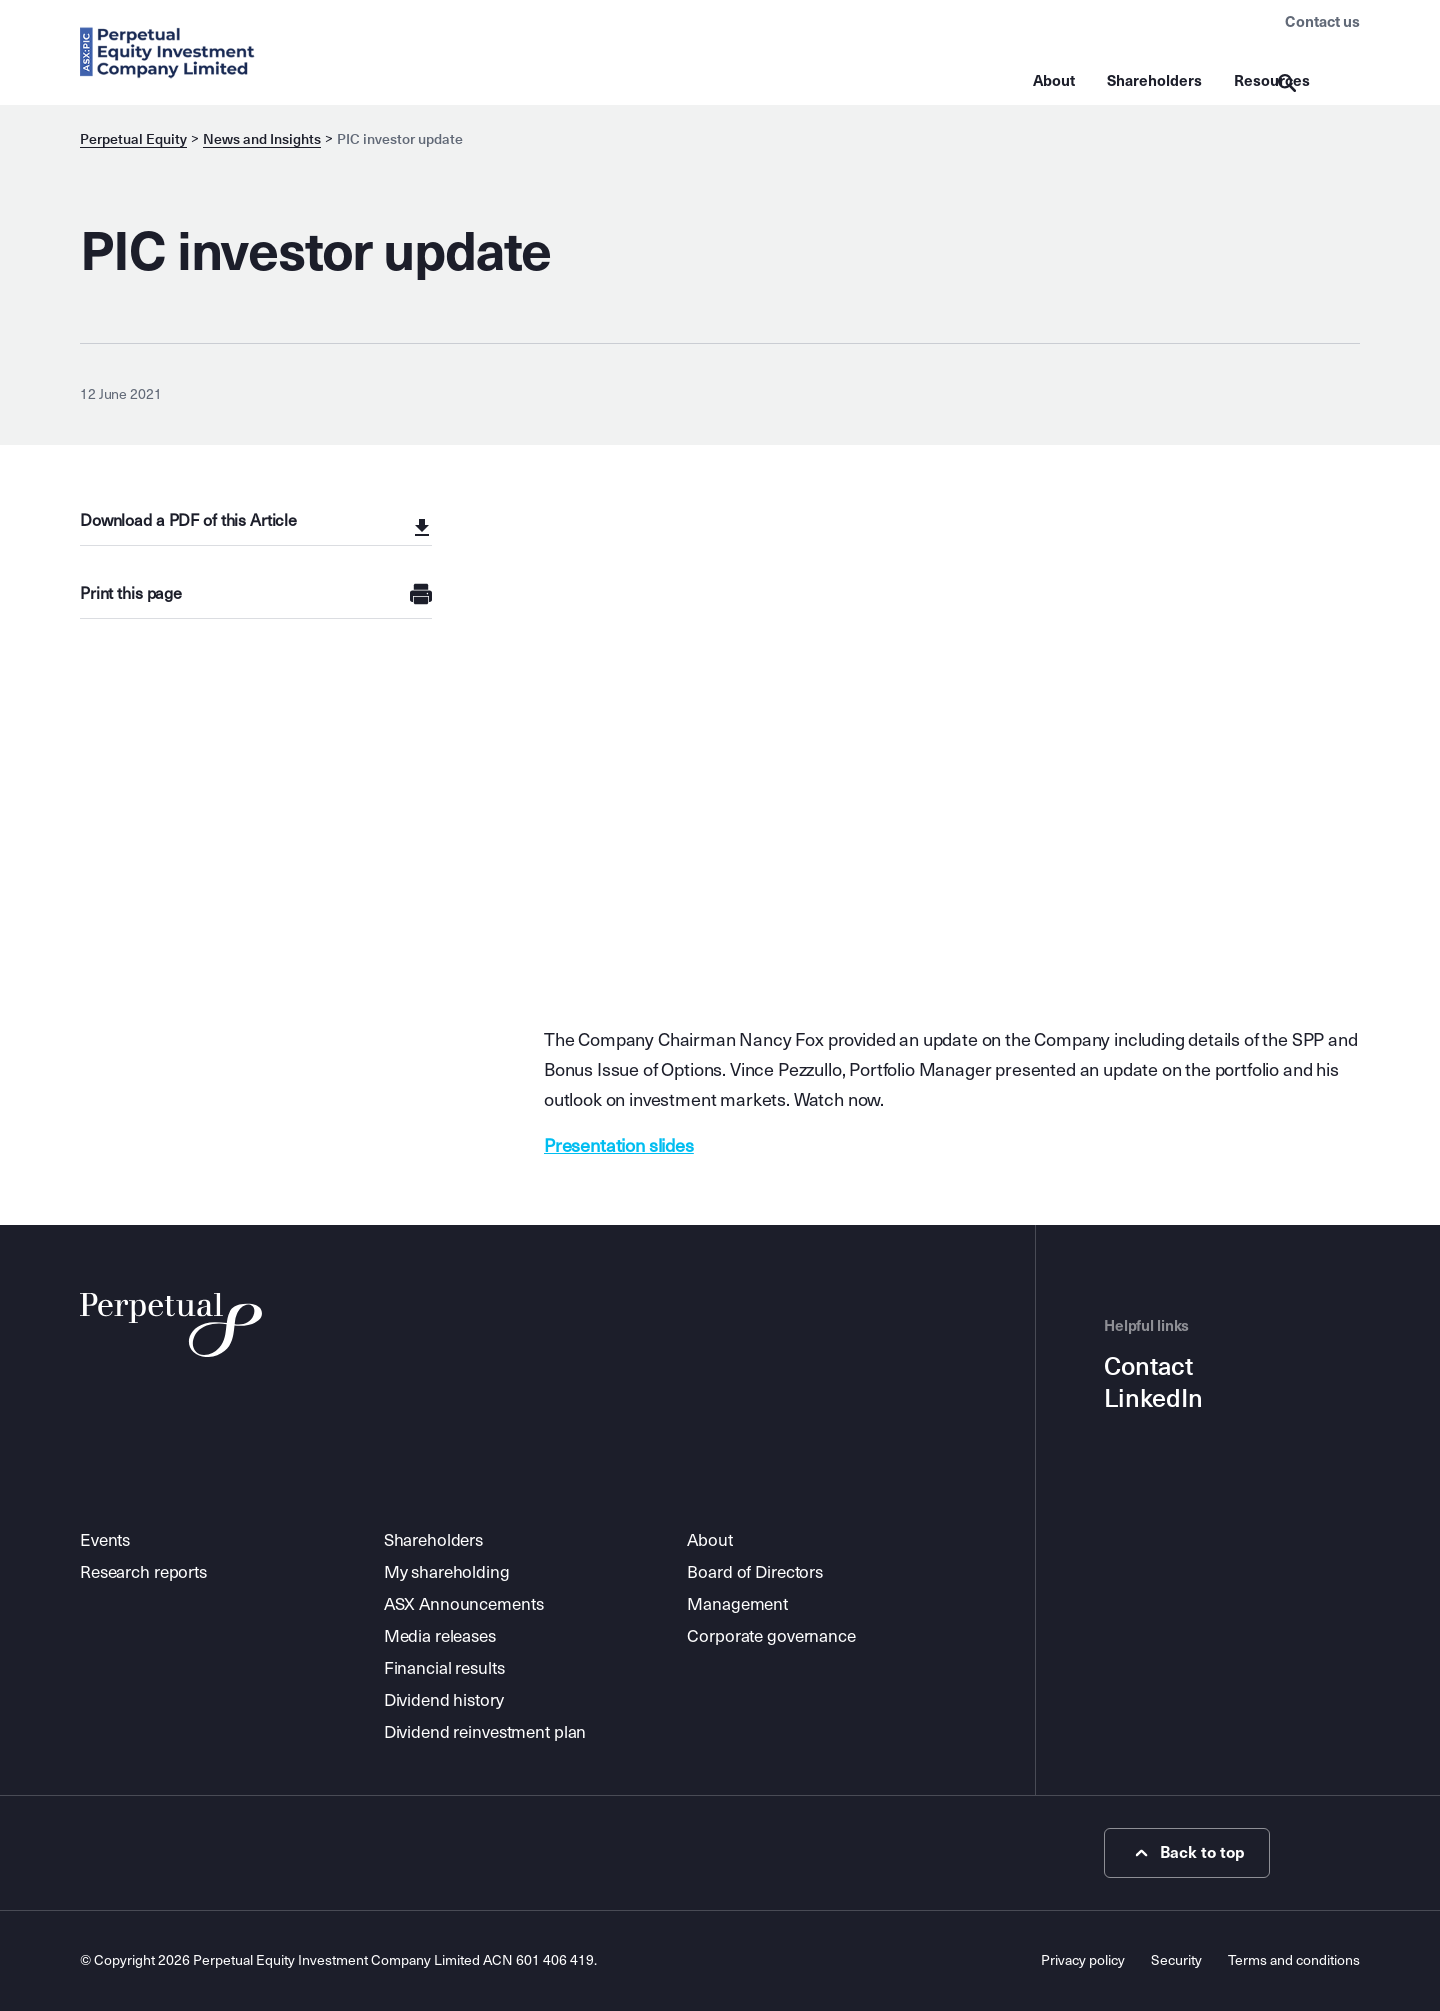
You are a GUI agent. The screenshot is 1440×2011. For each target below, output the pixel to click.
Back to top (1187, 1853)
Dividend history (444, 1700)
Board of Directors (755, 1572)
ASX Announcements (464, 1604)
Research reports (143, 1572)
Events (105, 1540)
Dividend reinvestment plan (485, 1732)
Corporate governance (771, 1636)
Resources (1272, 81)
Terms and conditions (1294, 1960)
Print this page (131, 593)
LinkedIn (1153, 1399)
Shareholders (1154, 81)
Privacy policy (1083, 1960)
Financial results (444, 1668)
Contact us (1322, 22)
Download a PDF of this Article (188, 520)
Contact (1148, 1367)
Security (1176, 1960)
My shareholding (447, 1572)
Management (737, 1604)
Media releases (440, 1636)
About (1054, 81)
